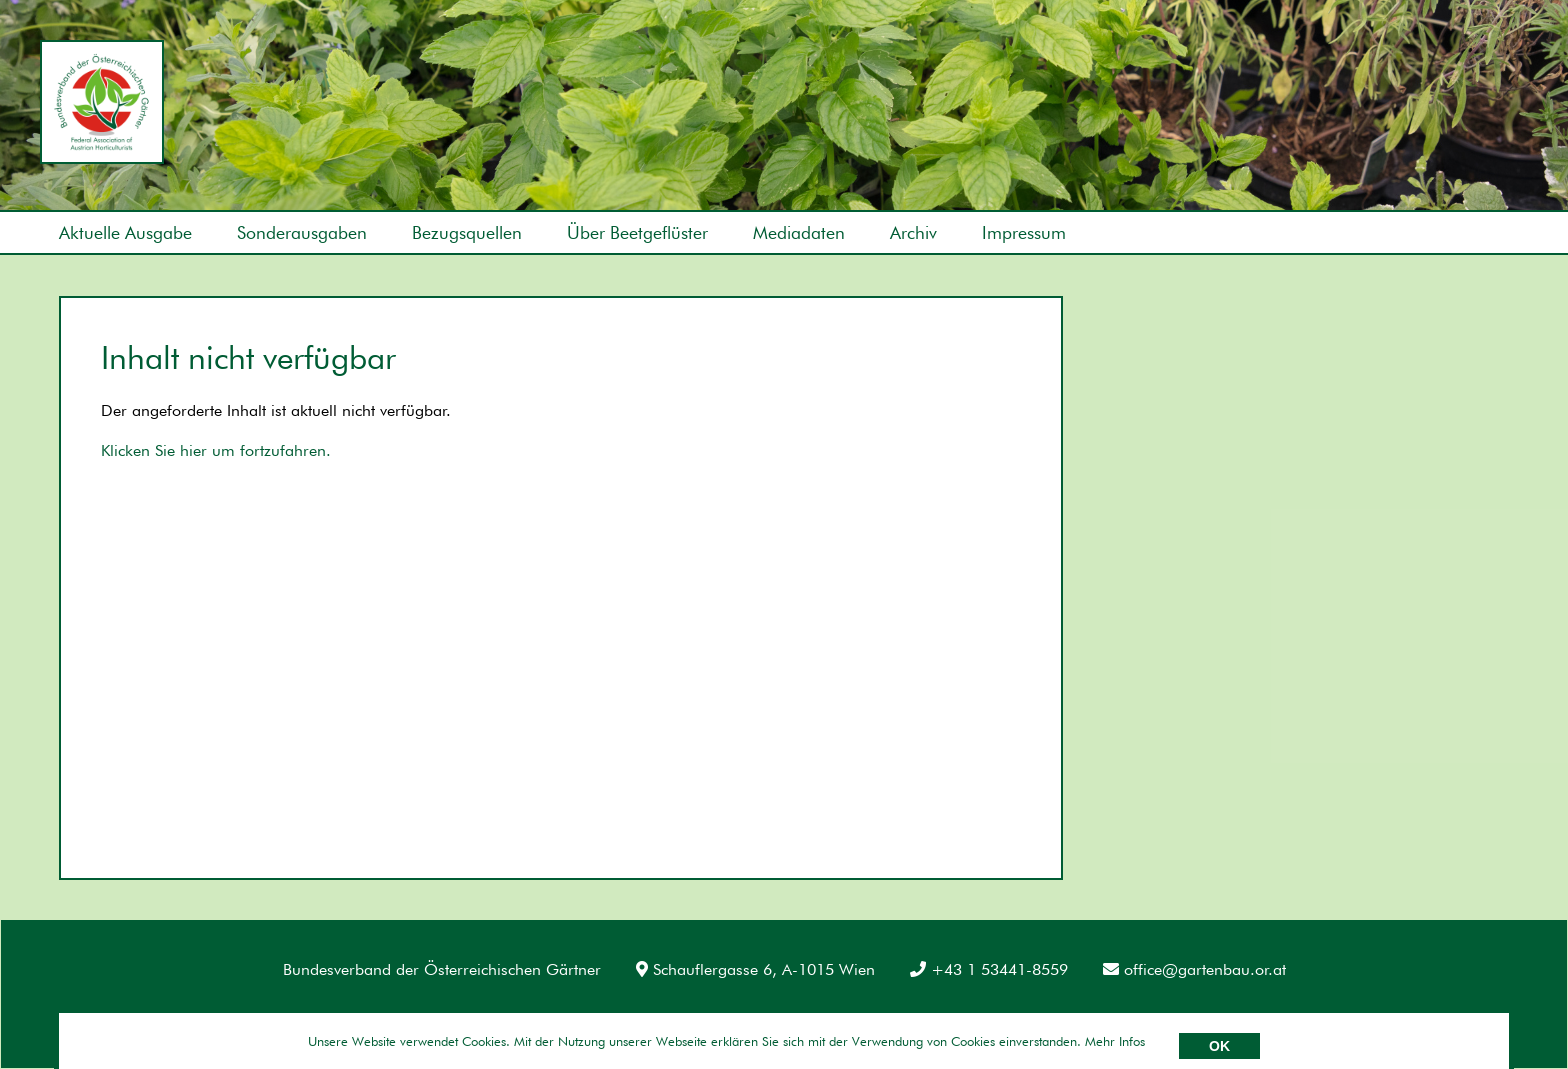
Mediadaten (799, 232)
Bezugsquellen (467, 232)
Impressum (1024, 232)
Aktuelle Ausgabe (125, 232)
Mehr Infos (1115, 1041)
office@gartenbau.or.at (1194, 969)
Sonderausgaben (302, 232)
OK (1219, 1046)
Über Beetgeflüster (637, 232)
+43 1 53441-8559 (989, 969)
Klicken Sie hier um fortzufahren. (216, 450)
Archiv (913, 232)
